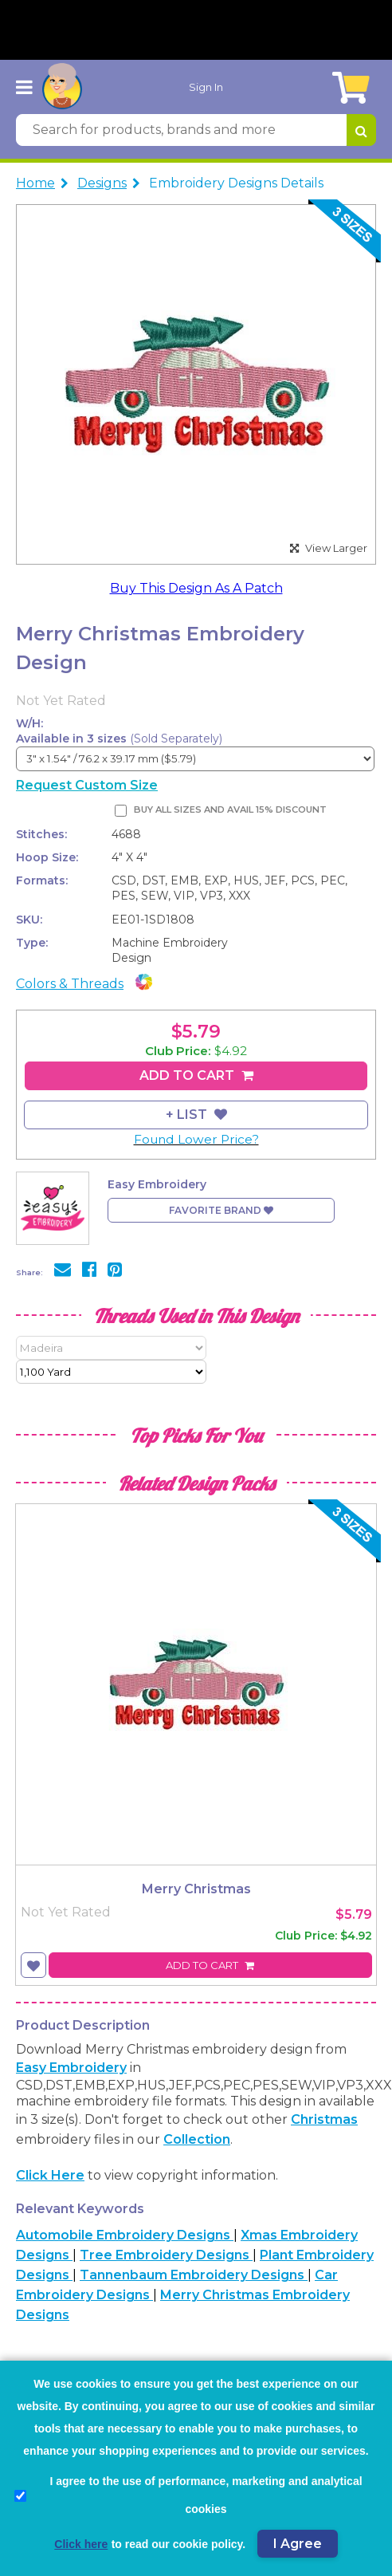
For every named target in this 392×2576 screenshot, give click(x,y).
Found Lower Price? (196, 1139)
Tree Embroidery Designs (166, 2255)
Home (35, 183)
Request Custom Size (87, 785)
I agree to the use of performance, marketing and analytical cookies (188, 2495)
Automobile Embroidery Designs (124, 2235)
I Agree (297, 2543)
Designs (102, 183)
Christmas (324, 2119)
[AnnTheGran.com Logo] (62, 87)
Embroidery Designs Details (236, 183)
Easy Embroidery (71, 2067)
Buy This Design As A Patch (196, 588)
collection (196, 2139)
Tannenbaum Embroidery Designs (194, 2275)
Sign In (206, 87)
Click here (50, 2175)
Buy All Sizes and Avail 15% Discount (230, 809)
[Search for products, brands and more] (181, 130)
